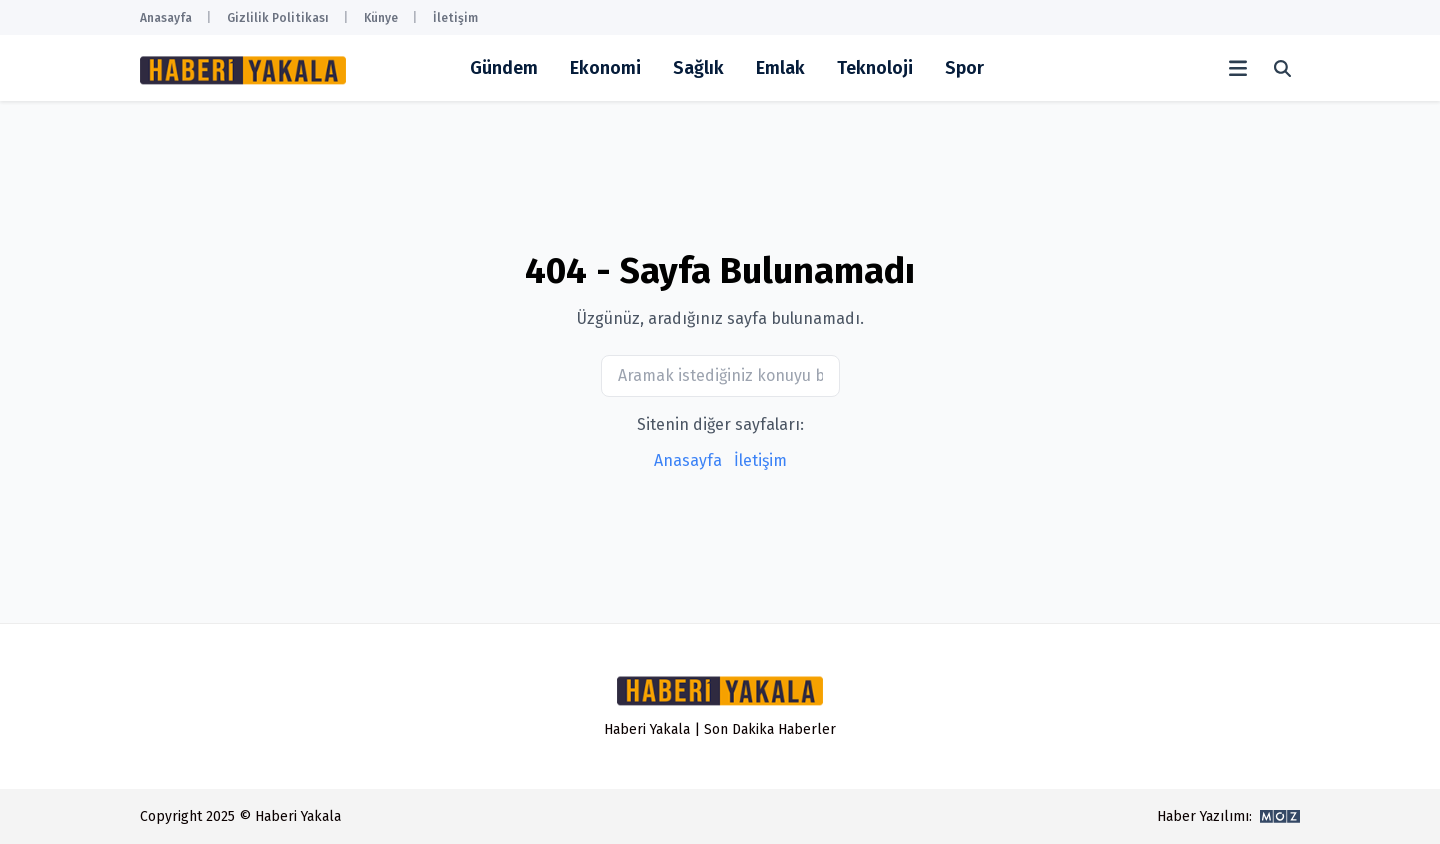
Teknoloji (875, 68)
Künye (381, 18)
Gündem (504, 68)
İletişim (455, 18)
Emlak (780, 68)
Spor (964, 68)
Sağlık (698, 68)
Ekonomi (605, 68)
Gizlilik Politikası (278, 18)
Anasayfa (166, 18)
